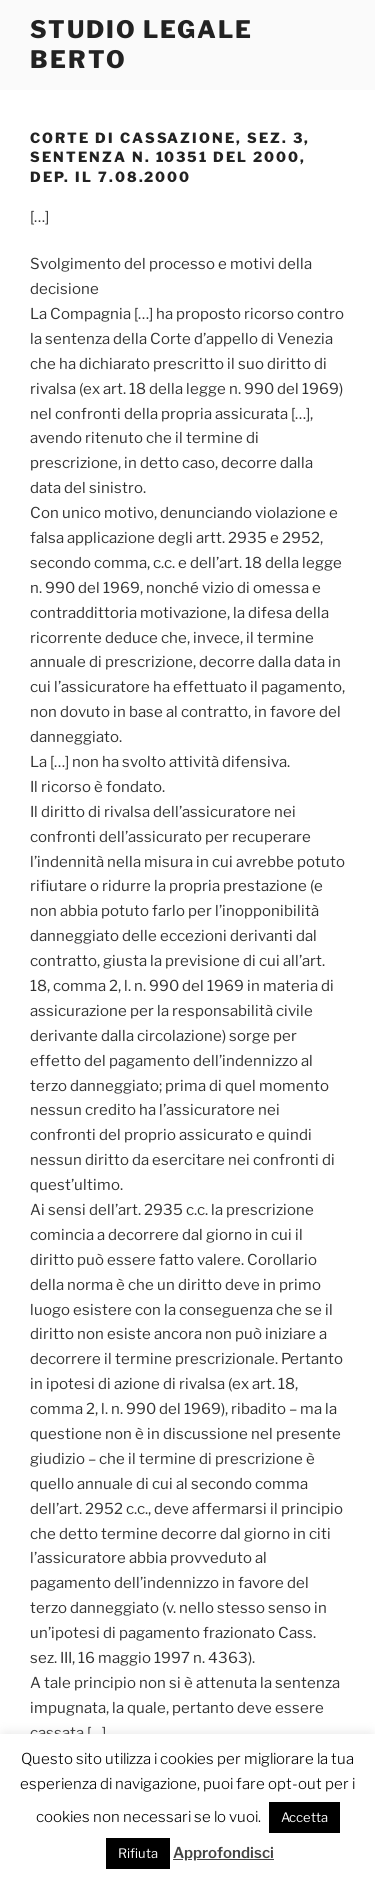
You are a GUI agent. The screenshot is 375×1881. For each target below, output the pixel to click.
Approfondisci (223, 1853)
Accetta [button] (304, 1817)
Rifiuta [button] (138, 1853)
